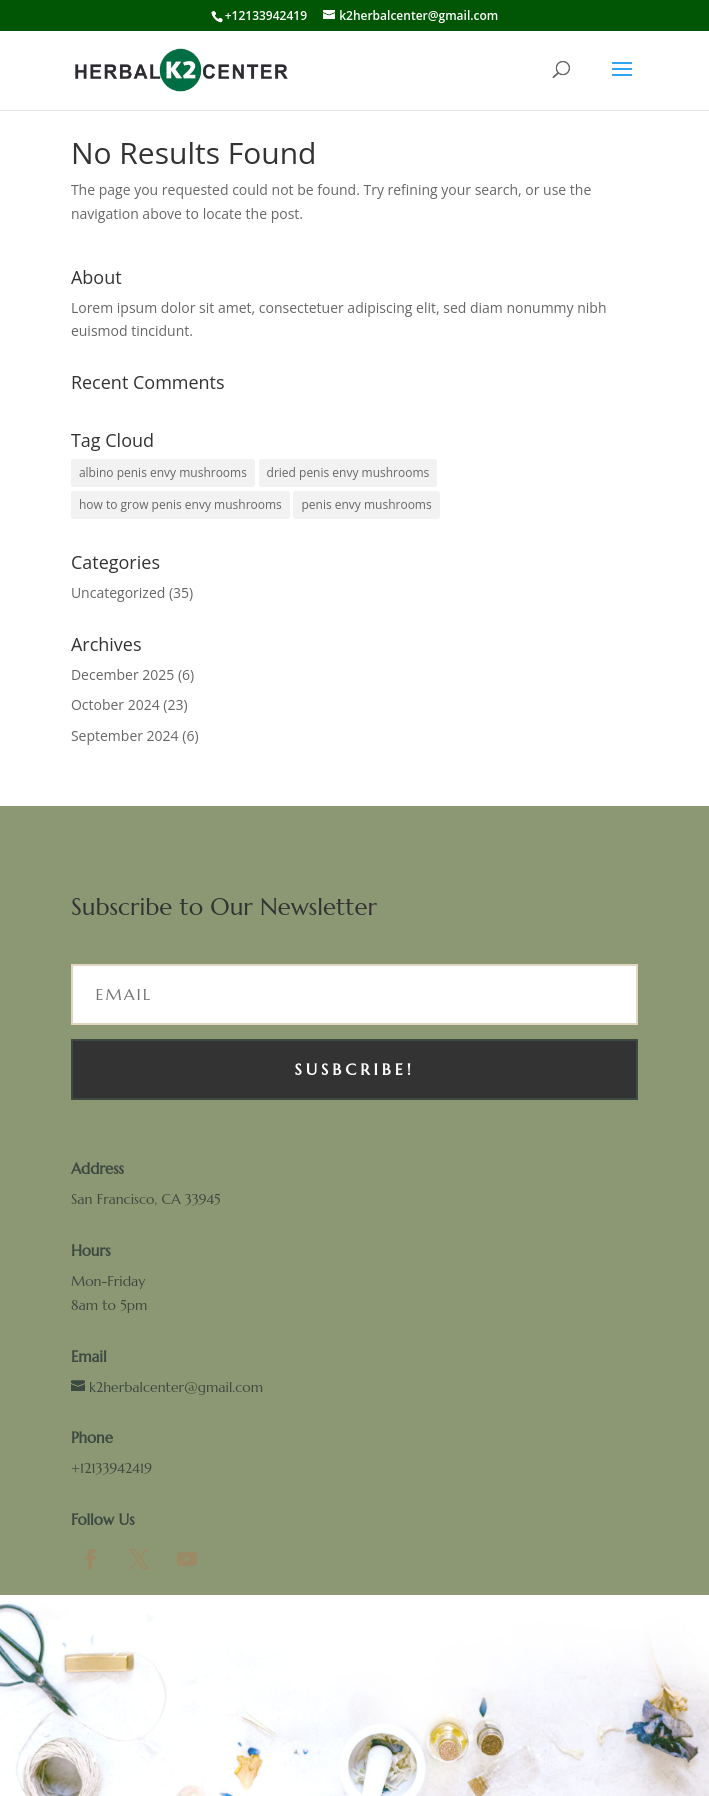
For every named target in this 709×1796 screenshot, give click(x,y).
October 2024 (115, 704)
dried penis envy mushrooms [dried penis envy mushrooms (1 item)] (348, 472)
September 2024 (125, 735)
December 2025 (122, 674)
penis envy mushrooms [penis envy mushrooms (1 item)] (366, 504)
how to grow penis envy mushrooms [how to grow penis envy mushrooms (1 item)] (180, 504)
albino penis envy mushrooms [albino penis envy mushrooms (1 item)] (163, 472)
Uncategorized (118, 592)
